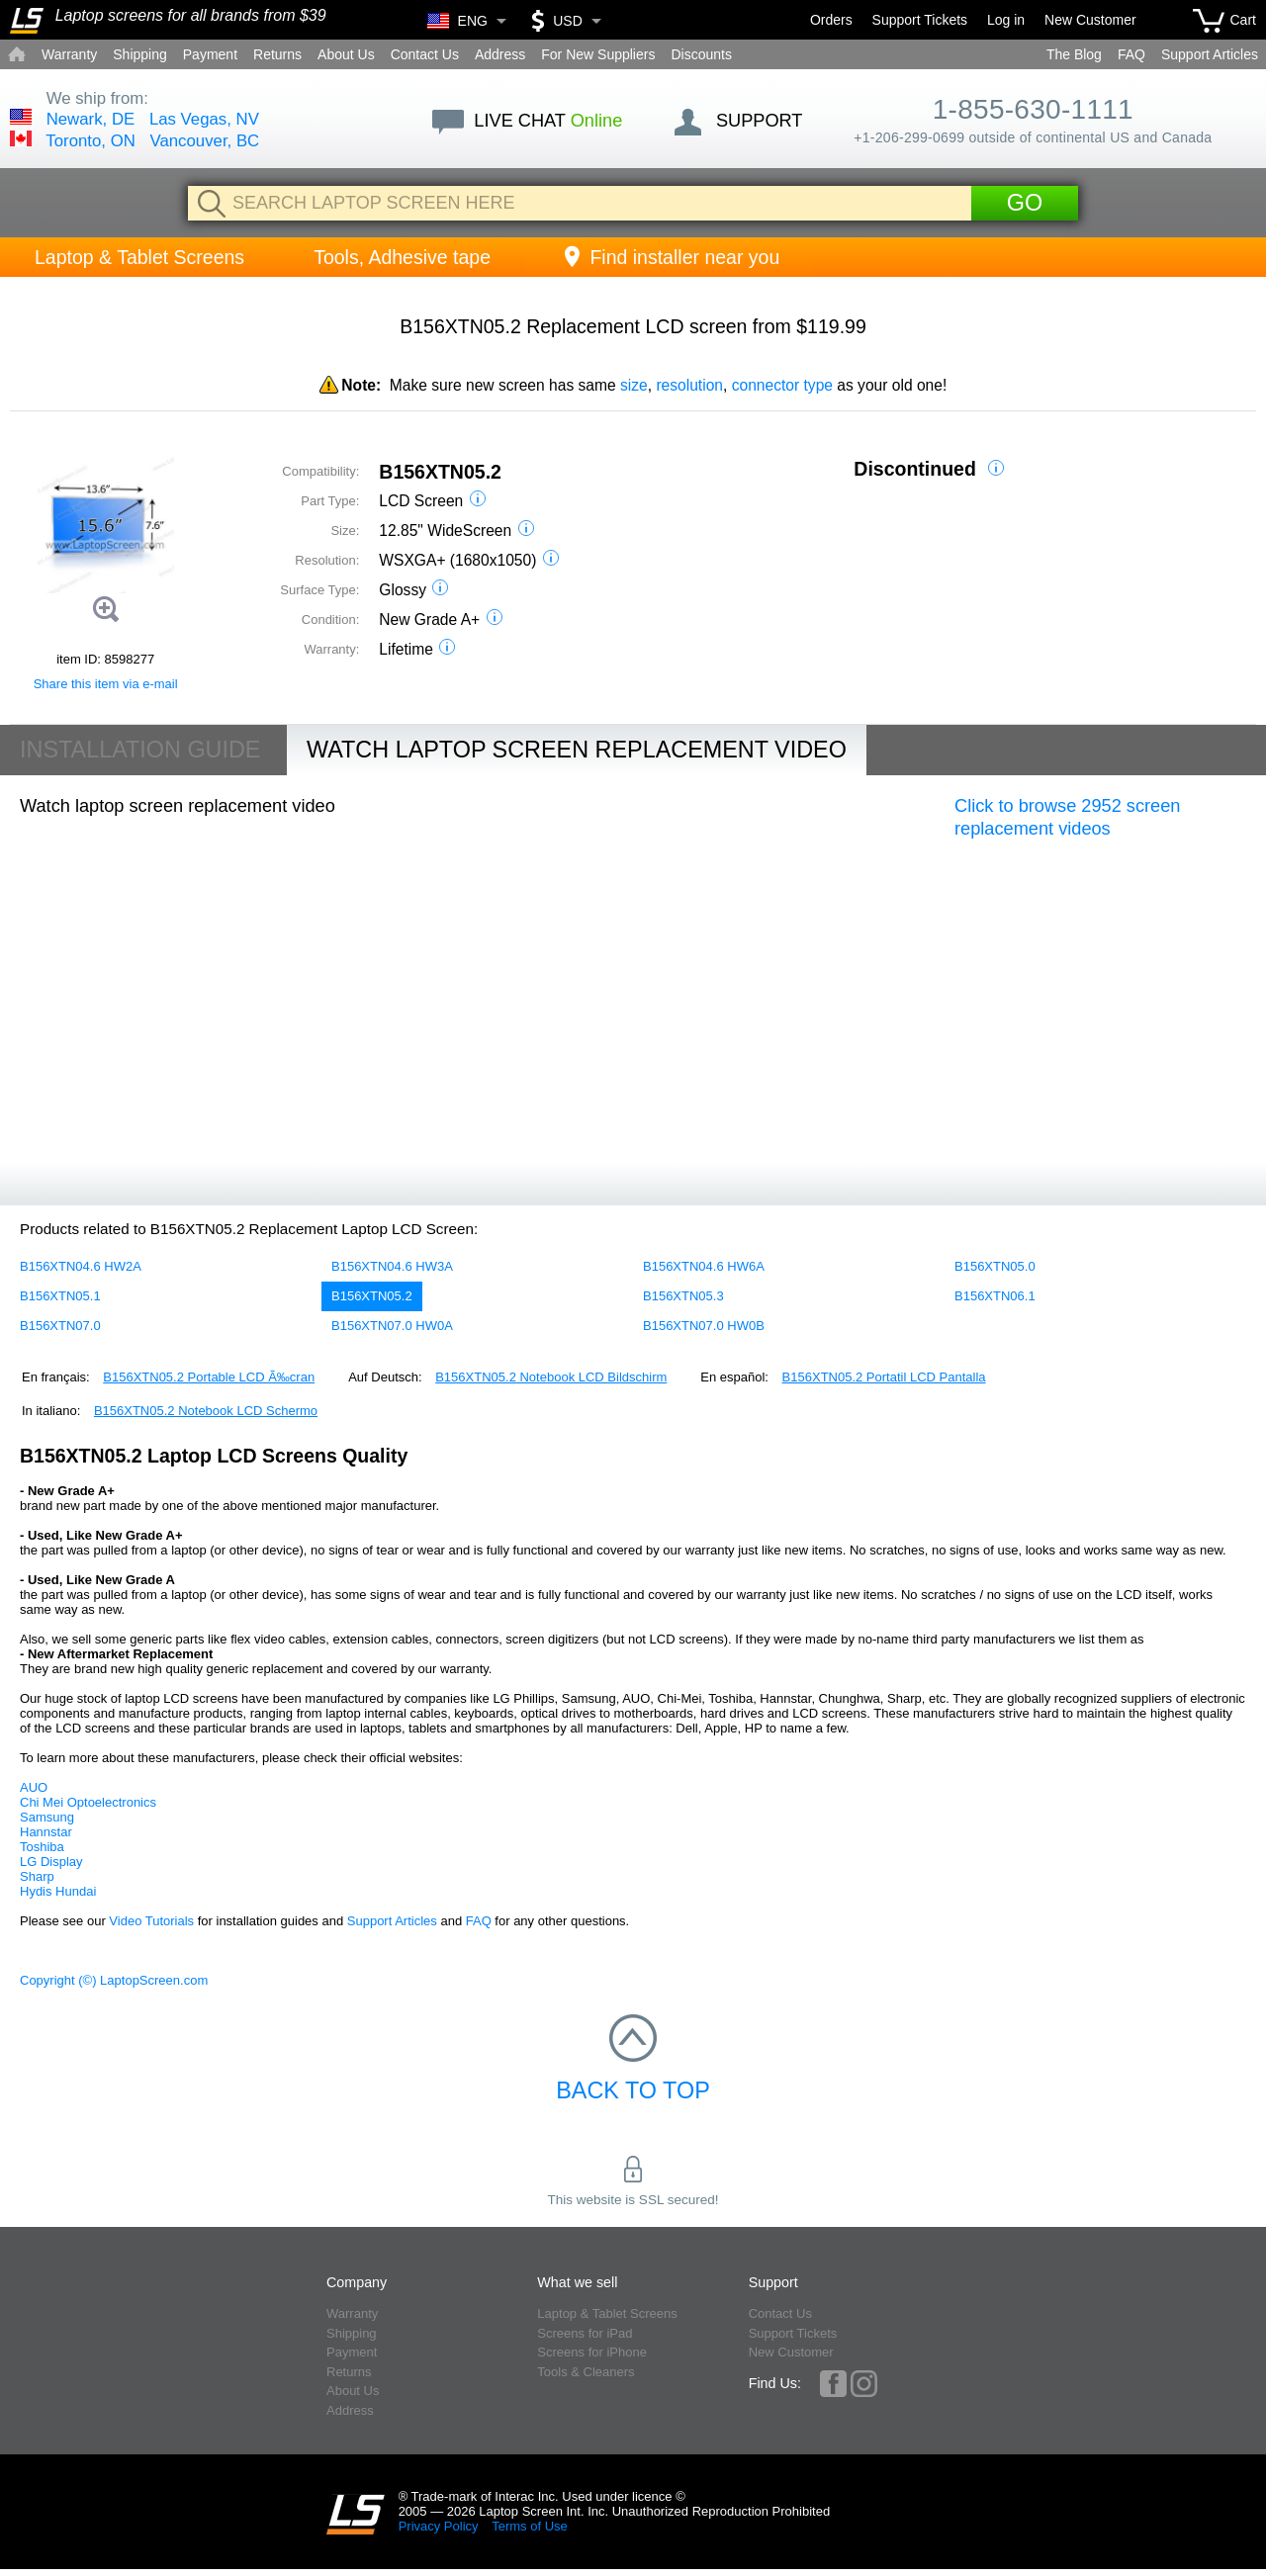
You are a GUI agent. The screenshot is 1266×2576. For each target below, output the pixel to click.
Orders (831, 20)
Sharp (37, 1876)
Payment (210, 54)
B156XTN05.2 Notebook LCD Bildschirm (551, 1377)
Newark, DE (91, 119)
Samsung (47, 1817)
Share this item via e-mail (106, 683)
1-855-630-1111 (1033, 109)
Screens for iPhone (592, 2352)
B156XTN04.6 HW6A (704, 1266)
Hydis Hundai (58, 1891)
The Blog (1074, 54)
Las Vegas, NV (204, 119)
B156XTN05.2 (371, 1295)
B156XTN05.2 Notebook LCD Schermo (205, 1410)
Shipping (140, 54)
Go (1024, 203)
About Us (346, 54)
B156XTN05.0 (995, 1266)
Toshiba (42, 1846)
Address (500, 54)
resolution (689, 385)
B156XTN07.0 (60, 1325)
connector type (782, 385)
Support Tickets (920, 20)
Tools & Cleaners (585, 2371)
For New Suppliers (598, 54)
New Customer (1090, 20)
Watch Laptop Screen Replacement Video (577, 749)
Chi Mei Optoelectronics (88, 1802)
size (634, 385)
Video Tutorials (151, 1920)
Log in (1006, 20)
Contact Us (425, 54)
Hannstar (46, 1831)
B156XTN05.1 (60, 1295)
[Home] (27, 21)
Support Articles (1209, 54)
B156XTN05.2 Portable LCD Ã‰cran (209, 1377)
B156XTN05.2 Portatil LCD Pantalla (884, 1377)
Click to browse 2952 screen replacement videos (1067, 818)
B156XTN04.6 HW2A (80, 1266)
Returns (277, 54)
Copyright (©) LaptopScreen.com (114, 1980)
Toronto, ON (90, 141)
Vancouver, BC (205, 141)
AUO (33, 1787)
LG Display (51, 1861)
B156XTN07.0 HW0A (392, 1325)
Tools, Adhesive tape (402, 257)
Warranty (69, 54)
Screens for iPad (584, 2333)
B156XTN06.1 (995, 1295)
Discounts (701, 54)
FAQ (1131, 54)
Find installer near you (669, 257)
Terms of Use (530, 2526)
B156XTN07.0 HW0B (704, 1325)
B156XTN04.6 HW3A (392, 1266)
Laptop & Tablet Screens (139, 257)
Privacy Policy (439, 2526)
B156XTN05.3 (683, 1295)
